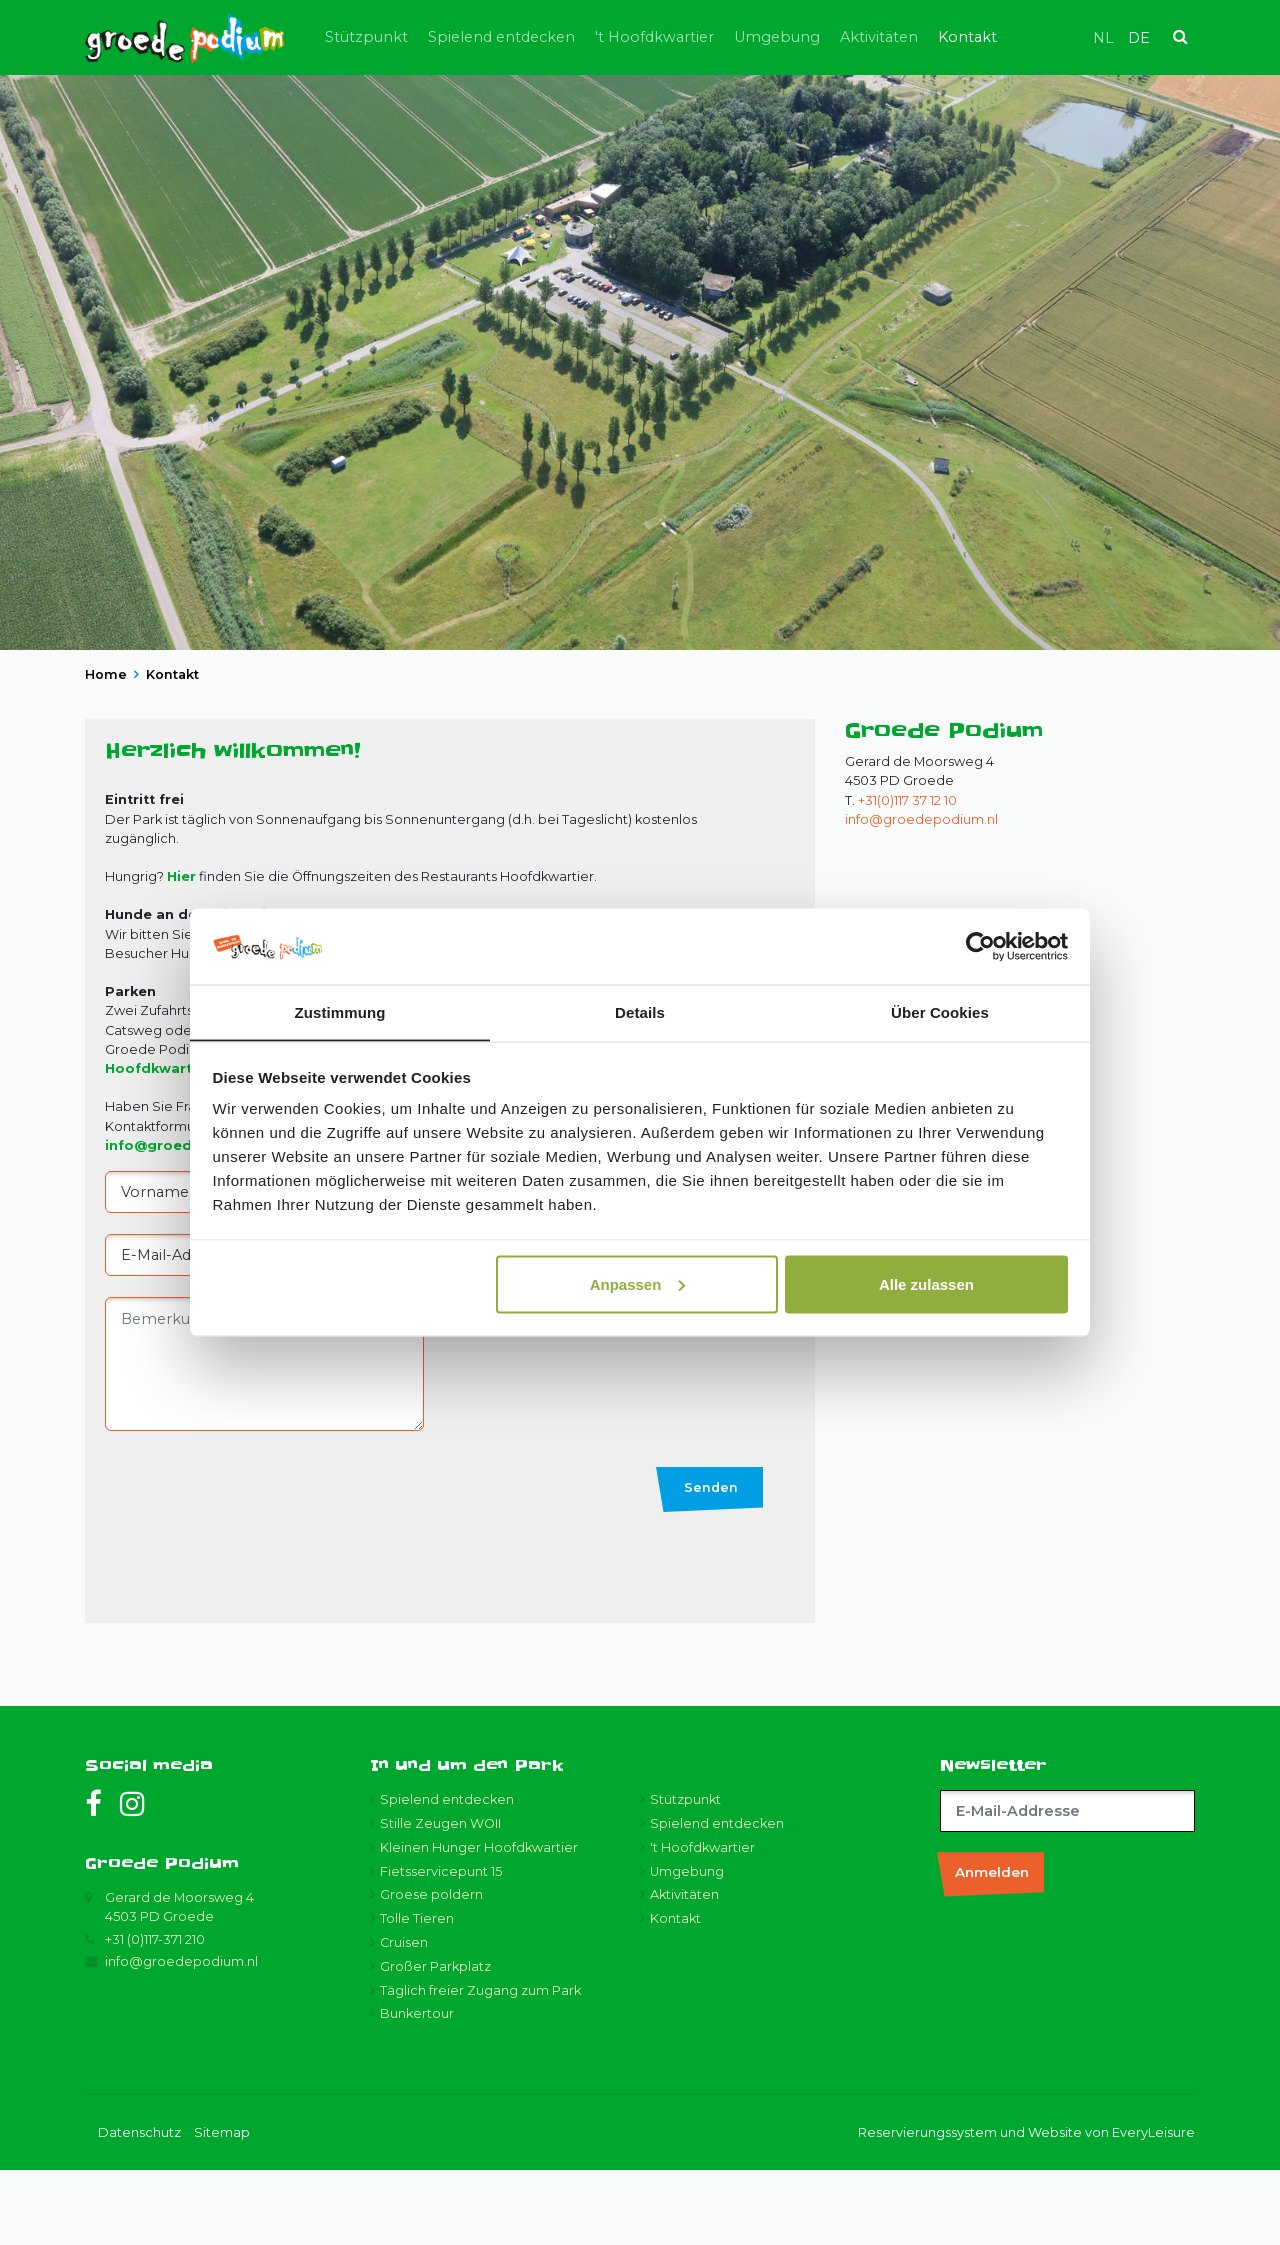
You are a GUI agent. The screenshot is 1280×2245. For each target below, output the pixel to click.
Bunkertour (417, 2088)
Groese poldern (431, 1969)
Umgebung (837, 37)
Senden (711, 1562)
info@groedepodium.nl (921, 894)
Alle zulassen (926, 1284)
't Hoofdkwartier (714, 37)
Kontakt (1027, 37)
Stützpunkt (426, 37)
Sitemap (222, 2207)
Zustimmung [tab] (340, 1011)
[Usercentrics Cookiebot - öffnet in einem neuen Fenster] (980, 946)
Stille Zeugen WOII (440, 1898)
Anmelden (992, 1947)
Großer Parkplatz (435, 2041)
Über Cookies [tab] (940, 1011)
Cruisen (404, 2017)
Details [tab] (640, 1011)
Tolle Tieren (417, 1993)
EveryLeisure (1153, 2207)
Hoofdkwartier (158, 1143)
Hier (181, 951)
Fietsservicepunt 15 (441, 1946)
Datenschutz (139, 2207)
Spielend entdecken (561, 37)
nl (1103, 38)
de (1139, 38)
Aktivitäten (939, 37)
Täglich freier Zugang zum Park (480, 2065)
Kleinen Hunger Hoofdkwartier (479, 1922)
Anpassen (638, 1284)
